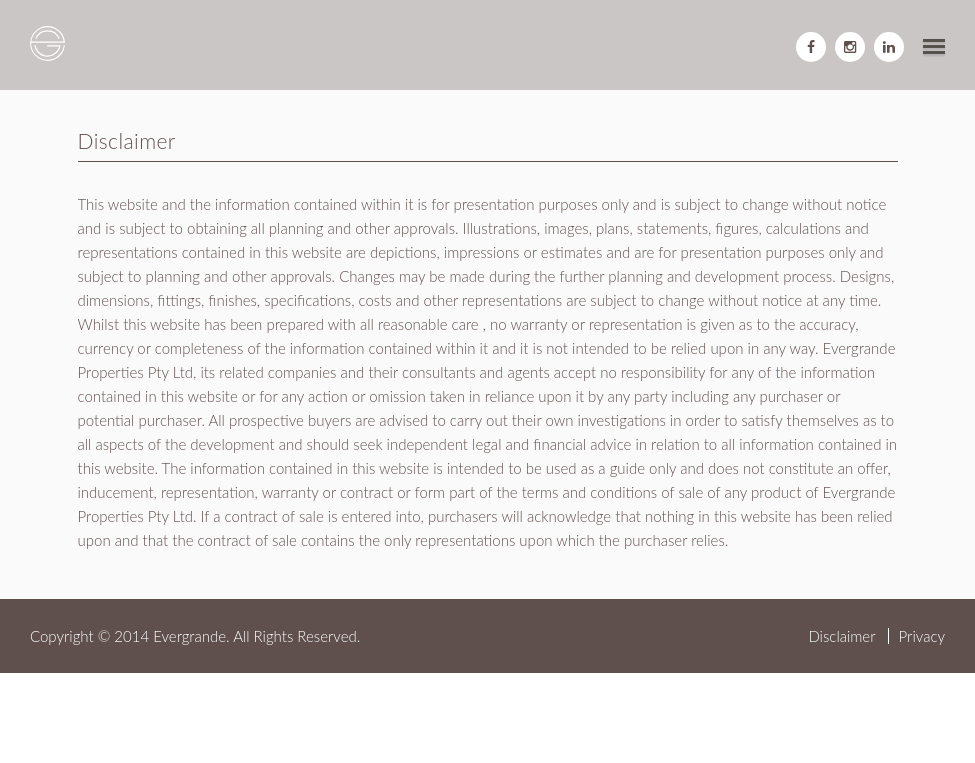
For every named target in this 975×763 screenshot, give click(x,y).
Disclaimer (841, 636)
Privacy (922, 636)
